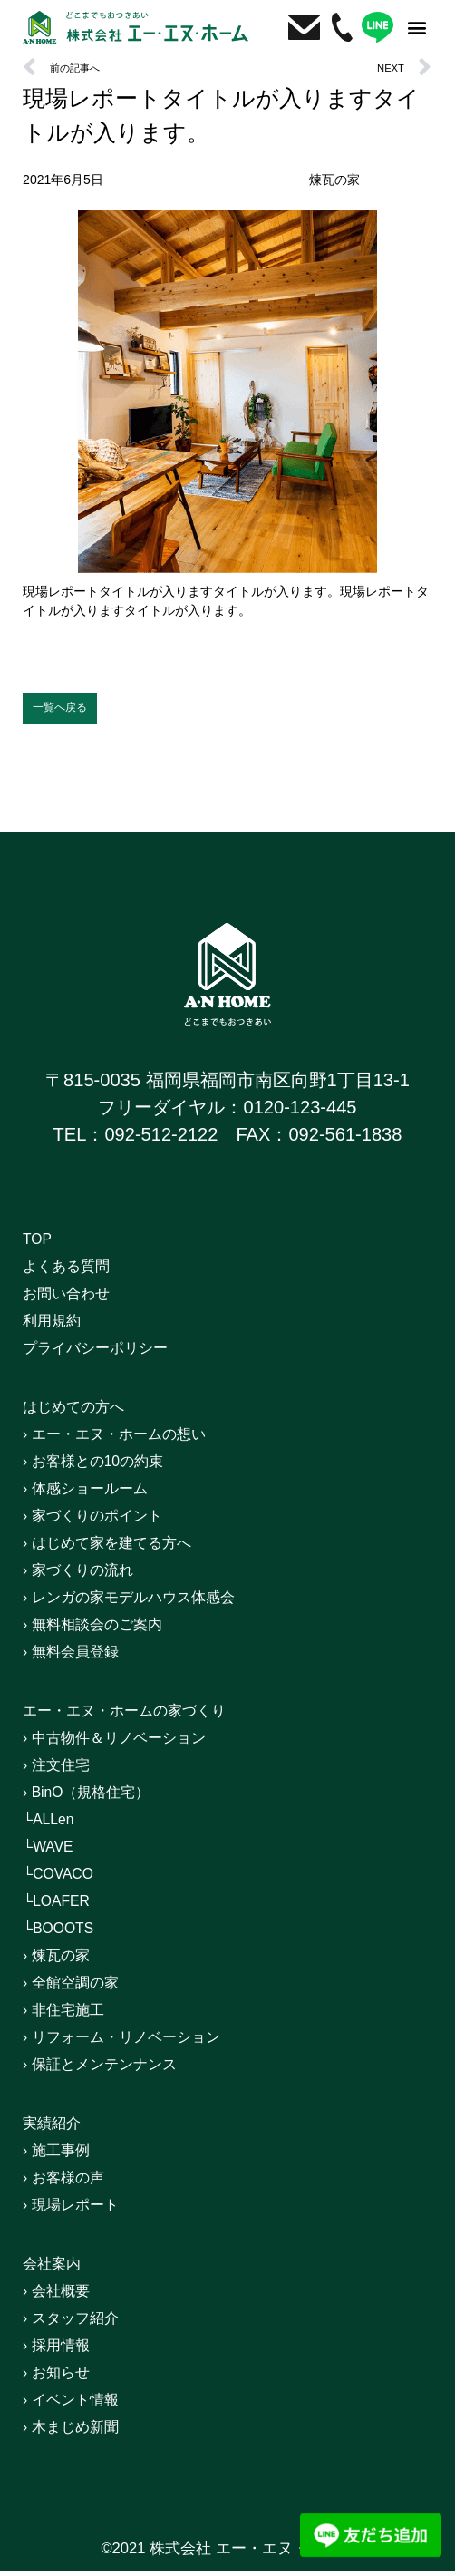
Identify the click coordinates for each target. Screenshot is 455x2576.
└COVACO (68, 1880)
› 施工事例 (64, 2156)
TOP (41, 1245)
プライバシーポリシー (113, 1354)
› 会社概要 (64, 2298)
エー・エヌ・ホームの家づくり (149, 1716)
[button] (417, 27)
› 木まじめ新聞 (82, 2434)
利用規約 (59, 1326)
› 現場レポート (82, 2211)
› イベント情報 (82, 2406)
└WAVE (55, 1852)
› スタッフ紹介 (82, 2325)
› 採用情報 (64, 2352)
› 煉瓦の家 (64, 1961)
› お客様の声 (73, 2183)
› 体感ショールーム (101, 1494)
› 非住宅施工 (73, 2016)
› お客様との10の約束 (111, 1467)
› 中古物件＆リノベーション (137, 1744)
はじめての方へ (86, 1413)
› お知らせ (64, 2379)
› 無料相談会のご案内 (110, 1630)
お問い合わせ (77, 1299)
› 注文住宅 (64, 1771)
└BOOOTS (68, 1934)
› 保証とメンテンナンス (119, 2070)
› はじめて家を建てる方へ (128, 1549)
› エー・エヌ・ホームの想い (137, 1440)
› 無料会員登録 (82, 1657)
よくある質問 (77, 1272)
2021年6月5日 (63, 179)
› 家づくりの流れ (91, 1576)
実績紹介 (59, 2129)
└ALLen (55, 1825)
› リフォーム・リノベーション (146, 2043)
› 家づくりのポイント (110, 1521)
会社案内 (59, 2270)
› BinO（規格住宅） (103, 1798)
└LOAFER (66, 1907)
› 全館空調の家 (82, 1988)
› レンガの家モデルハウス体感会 (155, 1603)
